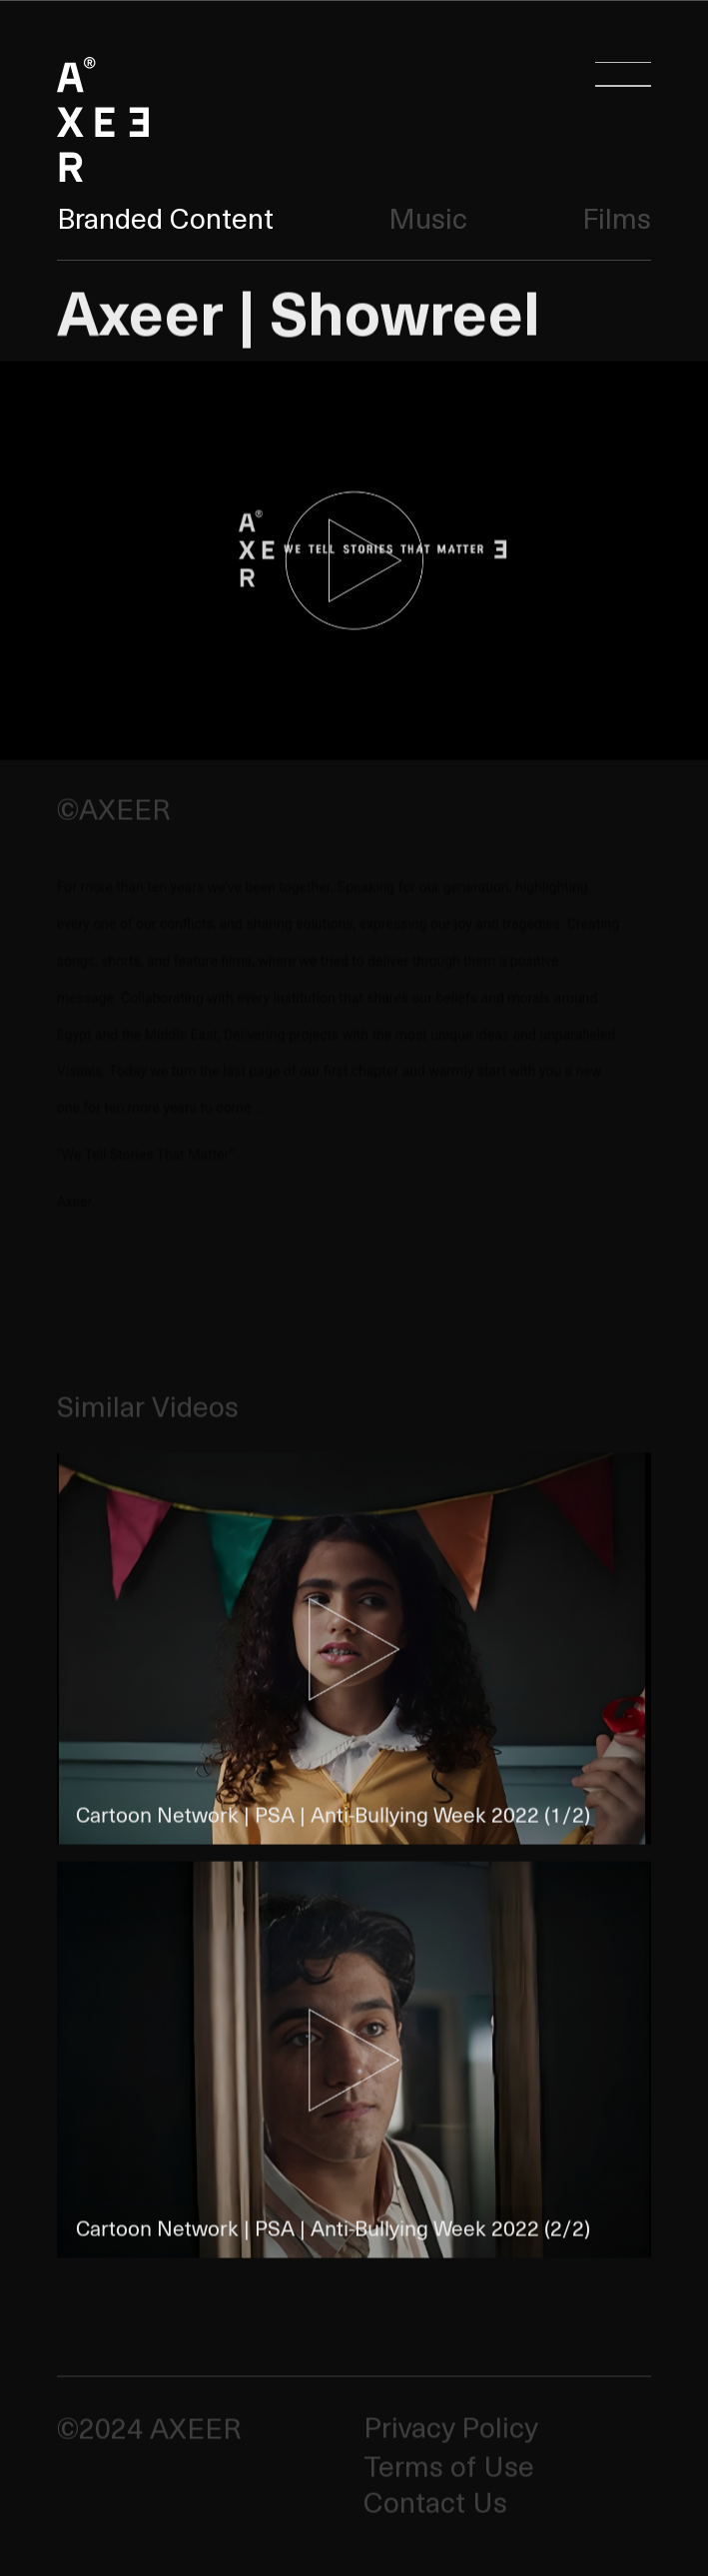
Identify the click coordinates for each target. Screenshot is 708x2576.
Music (427, 217)
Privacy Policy (450, 2427)
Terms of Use (448, 2465)
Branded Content (165, 217)
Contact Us (435, 2502)
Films (616, 217)
